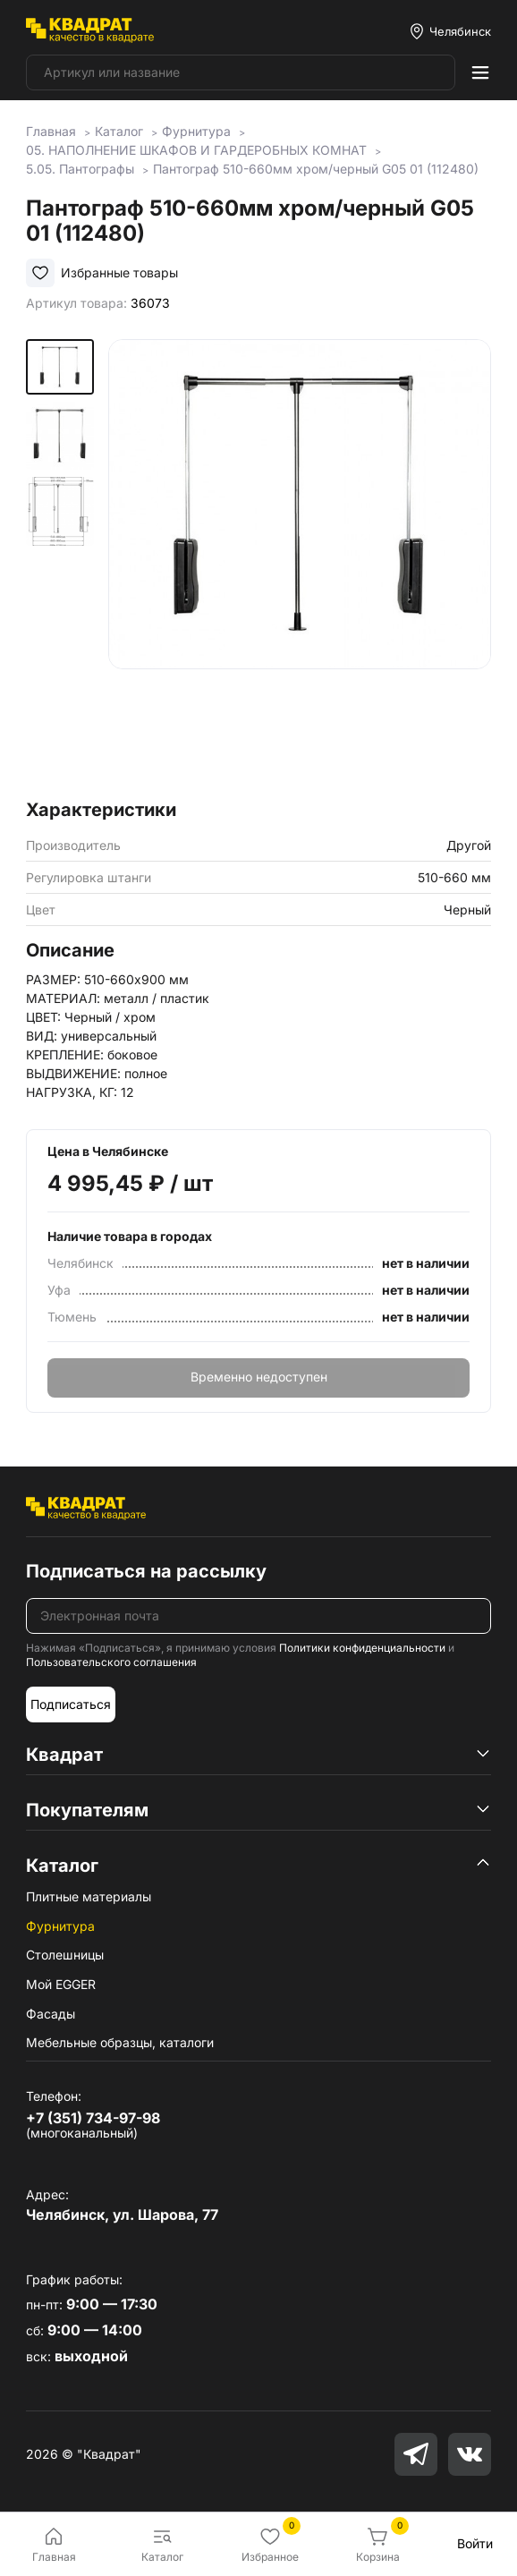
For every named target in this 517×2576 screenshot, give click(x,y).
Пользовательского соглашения (111, 1662)
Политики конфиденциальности (362, 1647)
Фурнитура (60, 1926)
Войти (475, 2543)
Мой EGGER (61, 1984)
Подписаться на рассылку (146, 1571)
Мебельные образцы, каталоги (120, 2042)
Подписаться (70, 1704)
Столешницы (65, 1954)
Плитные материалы (88, 1896)
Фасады (50, 2013)
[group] (299, 563)
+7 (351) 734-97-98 (93, 2118)
